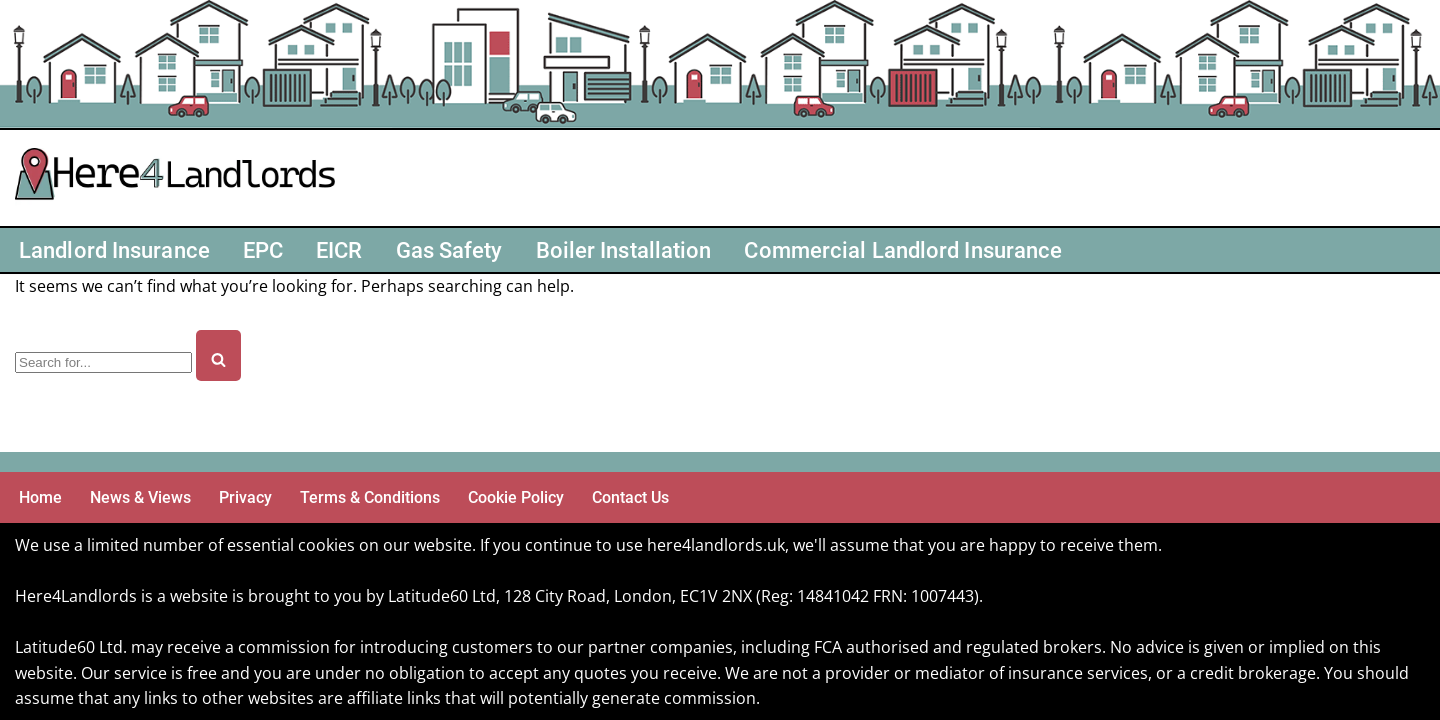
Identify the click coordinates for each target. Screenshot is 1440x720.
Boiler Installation (624, 250)
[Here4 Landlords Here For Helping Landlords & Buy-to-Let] (180, 178)
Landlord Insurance (114, 250)
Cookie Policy (516, 497)
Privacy (245, 497)
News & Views (140, 497)
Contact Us (630, 497)
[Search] (103, 362)
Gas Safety (449, 250)
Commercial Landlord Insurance (903, 250)
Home (40, 497)
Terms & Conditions (370, 497)
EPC (263, 250)
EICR (339, 250)
